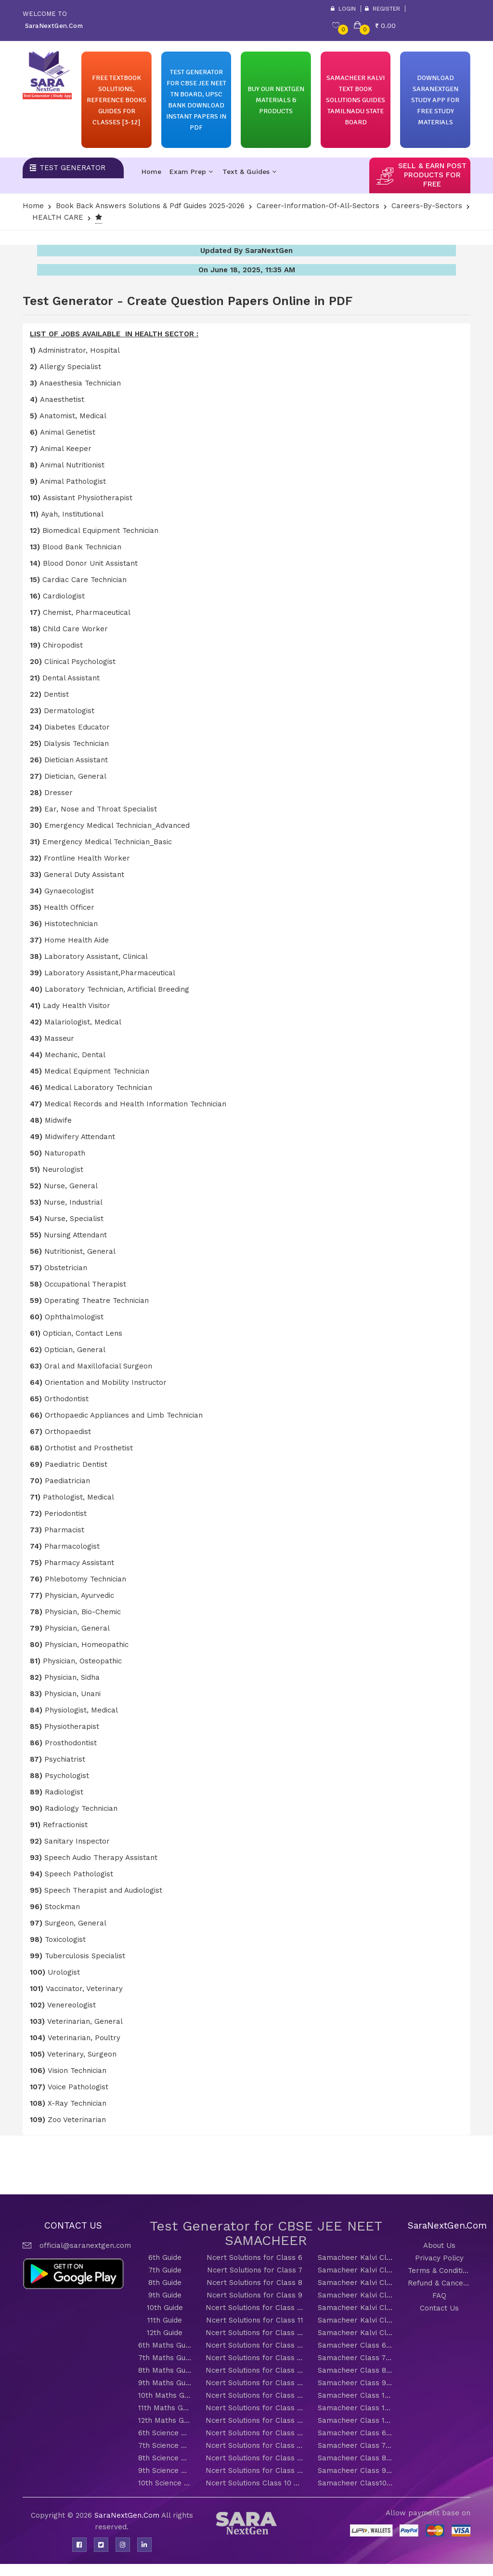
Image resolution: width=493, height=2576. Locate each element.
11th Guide (164, 2320)
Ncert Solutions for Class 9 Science (254, 2470)
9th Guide (165, 2295)
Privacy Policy (439, 2258)
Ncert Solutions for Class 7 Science (254, 2445)
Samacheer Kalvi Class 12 (355, 2332)
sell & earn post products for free (432, 174)
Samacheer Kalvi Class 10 (355, 2307)
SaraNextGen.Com (127, 2515)
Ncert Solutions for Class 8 (254, 2282)
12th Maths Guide (164, 2420)
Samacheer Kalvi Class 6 (355, 2257)
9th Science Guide (164, 2470)
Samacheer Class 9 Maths (355, 2382)
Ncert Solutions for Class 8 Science (254, 2458)
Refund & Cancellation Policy (439, 2283)
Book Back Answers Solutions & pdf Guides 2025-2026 (150, 205)
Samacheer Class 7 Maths (355, 2357)
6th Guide (165, 2257)
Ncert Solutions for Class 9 (254, 2295)
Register (382, 8)
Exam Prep (191, 171)
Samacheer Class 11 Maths (355, 2407)
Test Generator (72, 167)
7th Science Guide (164, 2445)
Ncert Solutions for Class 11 (254, 2320)
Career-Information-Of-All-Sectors (318, 205)
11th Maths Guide (164, 2407)
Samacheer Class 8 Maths (355, 2370)
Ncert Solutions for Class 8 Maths (254, 2370)
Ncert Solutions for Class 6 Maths (254, 2345)
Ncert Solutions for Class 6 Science (254, 2433)
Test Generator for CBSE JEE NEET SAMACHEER (266, 2233)
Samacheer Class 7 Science (355, 2445)
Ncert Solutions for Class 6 (254, 2257)
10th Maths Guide (164, 2395)
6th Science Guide (164, 2433)
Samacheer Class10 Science (355, 2483)
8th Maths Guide (164, 2370)
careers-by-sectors (426, 205)
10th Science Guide (164, 2483)
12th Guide (164, 2332)
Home (151, 171)
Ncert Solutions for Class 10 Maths (254, 2395)
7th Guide (165, 2270)
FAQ (439, 2295)
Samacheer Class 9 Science (355, 2470)
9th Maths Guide (164, 2382)
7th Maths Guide (164, 2357)
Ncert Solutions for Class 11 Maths (254, 2407)
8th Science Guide (164, 2458)
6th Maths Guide (164, 2345)
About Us (439, 2245)
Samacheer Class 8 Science (355, 2458)
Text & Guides (249, 171)
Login (343, 8)
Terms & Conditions (439, 2270)
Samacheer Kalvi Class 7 (355, 2270)
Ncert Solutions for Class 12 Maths (254, 2420)
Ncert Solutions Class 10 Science (254, 2483)
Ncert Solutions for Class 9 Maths (254, 2382)
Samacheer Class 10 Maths (355, 2395)
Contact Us (439, 2308)
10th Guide (165, 2307)
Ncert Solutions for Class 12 (254, 2332)
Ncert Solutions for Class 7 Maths (254, 2357)
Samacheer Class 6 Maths (355, 2345)
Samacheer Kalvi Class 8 (355, 2282)
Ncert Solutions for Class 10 (254, 2307)
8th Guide (165, 2282)
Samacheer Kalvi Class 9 (355, 2295)
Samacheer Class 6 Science (355, 2433)
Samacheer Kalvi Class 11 (355, 2320)
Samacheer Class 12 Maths (355, 2420)
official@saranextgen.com (85, 2245)
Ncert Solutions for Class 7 (254, 2270)
